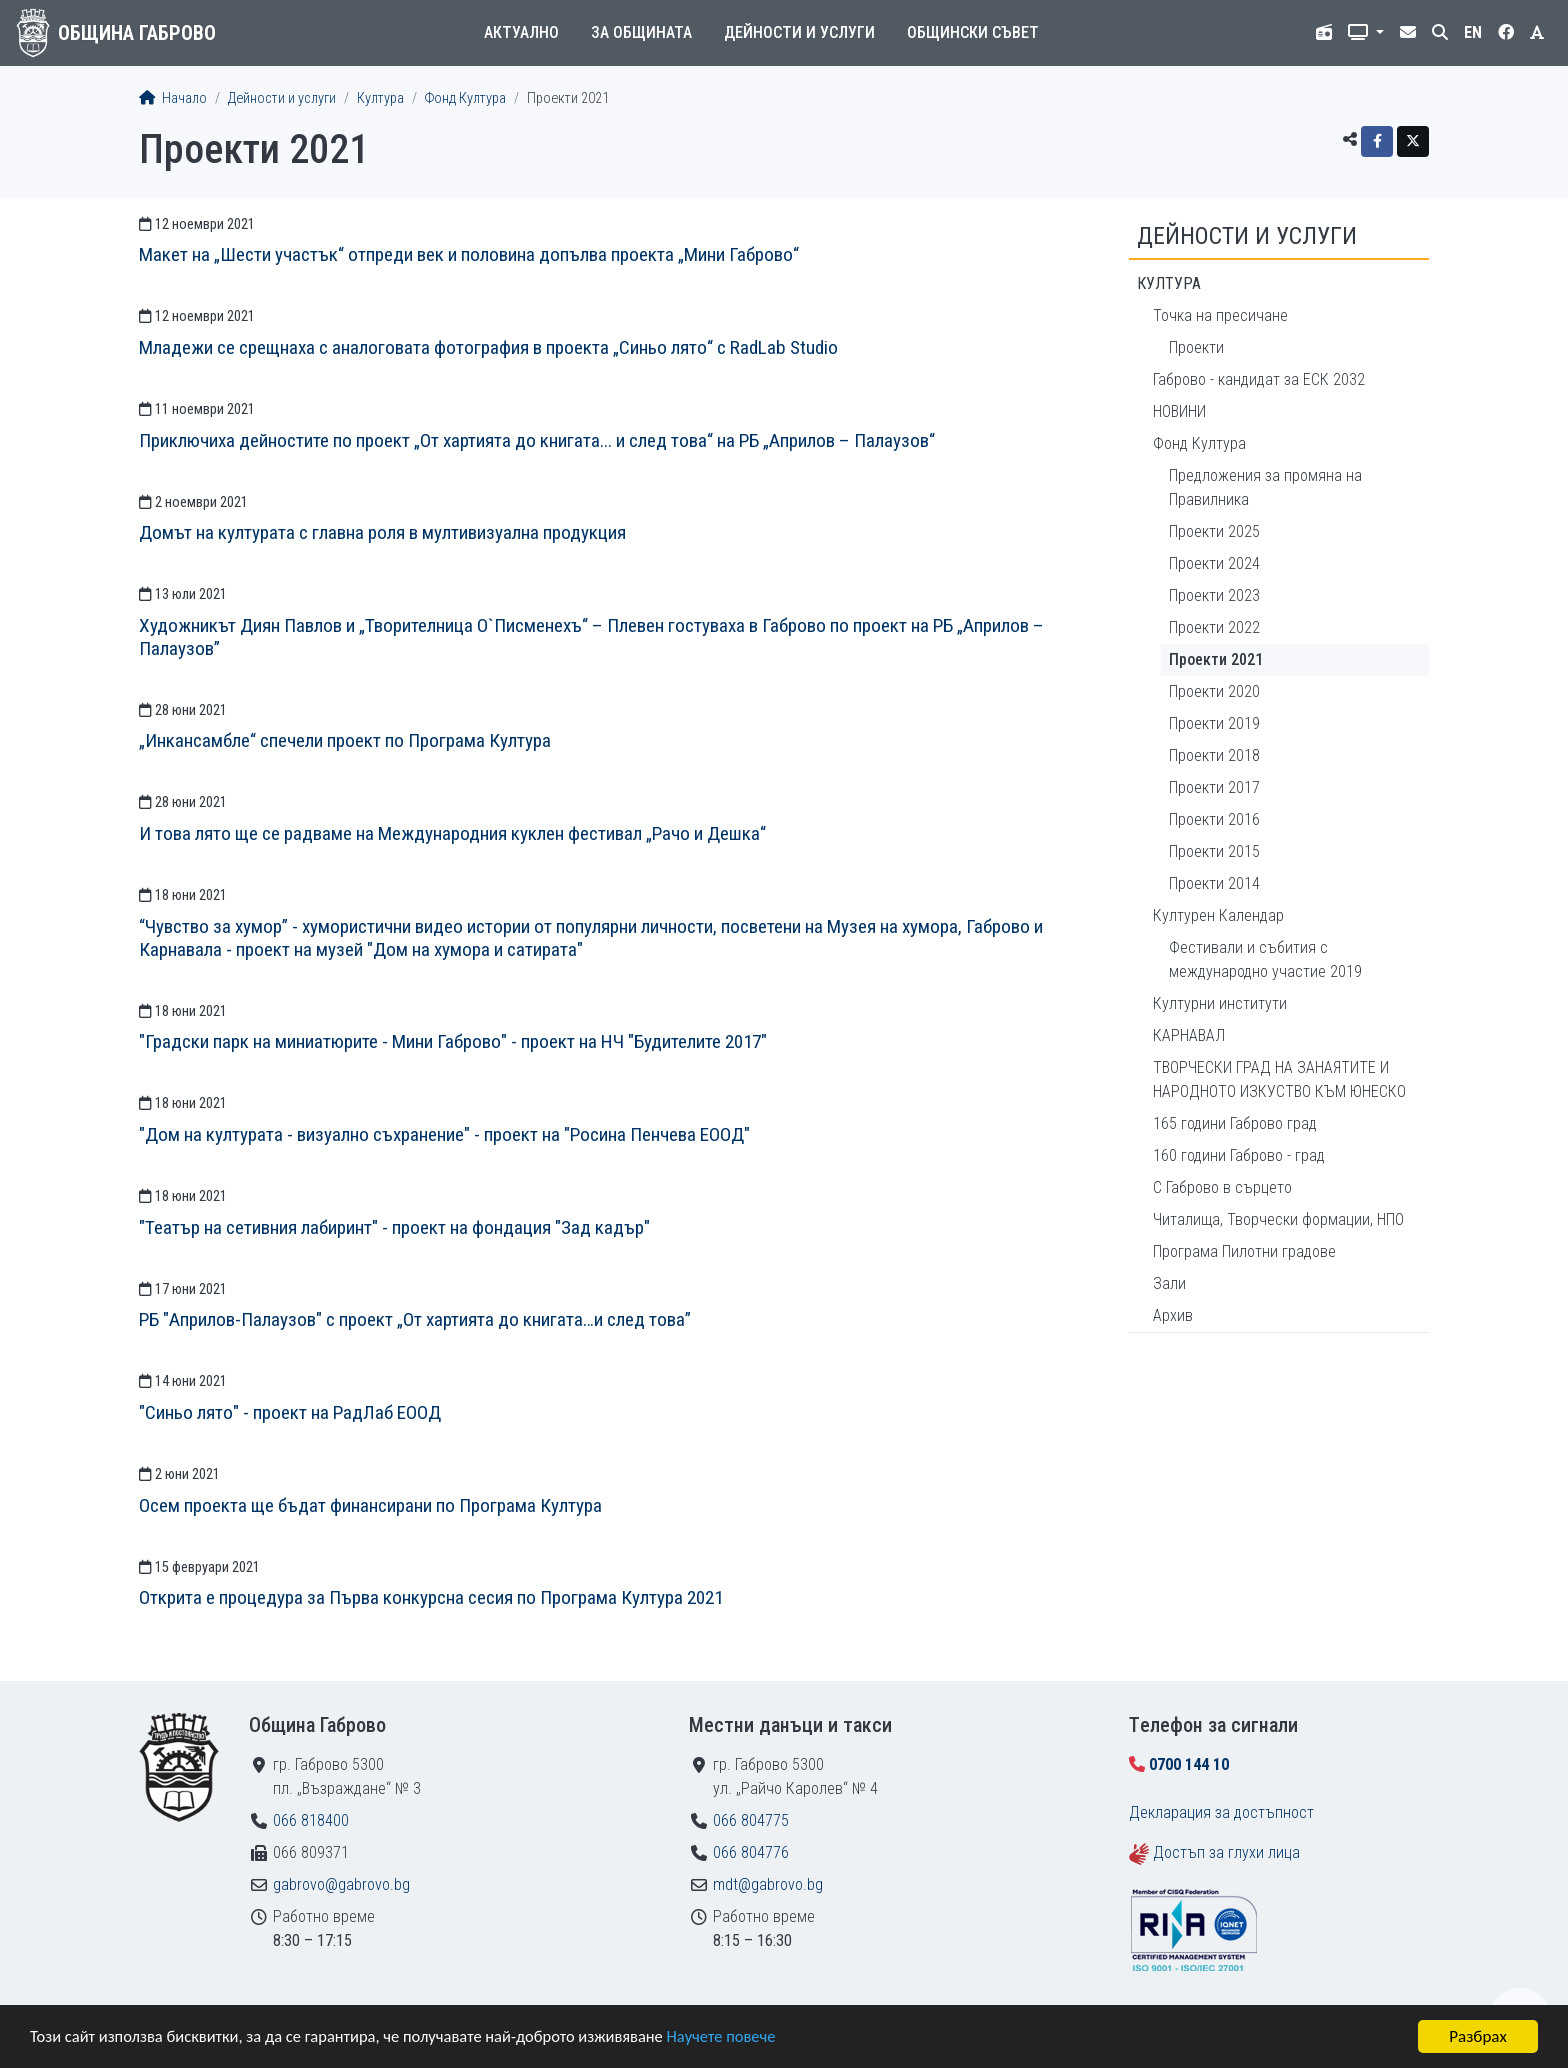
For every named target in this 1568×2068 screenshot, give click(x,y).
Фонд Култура (465, 98)
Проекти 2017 (1214, 787)
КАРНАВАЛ (1189, 1035)
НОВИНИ (1179, 411)
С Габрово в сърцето (1222, 1187)
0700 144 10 (1189, 1764)
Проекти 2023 (1214, 595)
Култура (380, 98)
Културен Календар (1218, 915)
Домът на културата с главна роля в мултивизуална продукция (382, 532)
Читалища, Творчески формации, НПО (1278, 1219)
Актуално (521, 32)
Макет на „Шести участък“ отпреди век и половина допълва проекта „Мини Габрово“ (469, 254)
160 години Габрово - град (1239, 1155)
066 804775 (751, 1820)
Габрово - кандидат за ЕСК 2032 (1259, 379)
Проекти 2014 (1214, 883)
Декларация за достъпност (1221, 1812)
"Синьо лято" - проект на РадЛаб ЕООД (290, 1412)
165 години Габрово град (1235, 1123)
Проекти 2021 (1216, 659)
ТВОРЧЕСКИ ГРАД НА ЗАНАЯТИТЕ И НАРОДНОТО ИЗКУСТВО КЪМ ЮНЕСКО (1279, 1079)
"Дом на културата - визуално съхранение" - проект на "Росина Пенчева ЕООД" (444, 1134)
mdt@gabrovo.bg (768, 1884)
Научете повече (742, 2037)
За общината (641, 32)
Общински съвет (973, 32)
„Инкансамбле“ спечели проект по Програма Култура (345, 740)
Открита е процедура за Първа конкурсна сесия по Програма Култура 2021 (431, 1597)
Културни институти (1220, 1003)
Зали (1169, 1283)
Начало (173, 98)
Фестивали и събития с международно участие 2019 (1265, 959)
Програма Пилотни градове (1244, 1251)
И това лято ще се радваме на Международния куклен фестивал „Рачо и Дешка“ (452, 833)
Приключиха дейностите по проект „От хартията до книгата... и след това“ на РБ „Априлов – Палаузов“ (537, 440)
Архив (1173, 1315)
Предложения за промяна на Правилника (1265, 487)
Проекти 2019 (1214, 723)
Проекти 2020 (1214, 691)
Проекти (1196, 347)
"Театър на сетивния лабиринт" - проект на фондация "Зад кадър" (394, 1227)
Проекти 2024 (1214, 563)
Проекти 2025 (1214, 531)
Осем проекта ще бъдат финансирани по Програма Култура (370, 1505)
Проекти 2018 (1214, 755)
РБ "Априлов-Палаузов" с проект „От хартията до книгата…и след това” (415, 1319)
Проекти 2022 (1214, 627)
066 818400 (311, 1820)
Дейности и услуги (799, 32)
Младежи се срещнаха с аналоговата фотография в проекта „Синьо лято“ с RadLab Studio (488, 347)
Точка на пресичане (1220, 315)
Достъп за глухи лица (1226, 1852)
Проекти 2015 (1214, 851)
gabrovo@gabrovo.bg (341, 1884)
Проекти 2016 (1214, 819)
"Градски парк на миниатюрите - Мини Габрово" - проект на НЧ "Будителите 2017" (453, 1041)
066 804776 (751, 1852)
